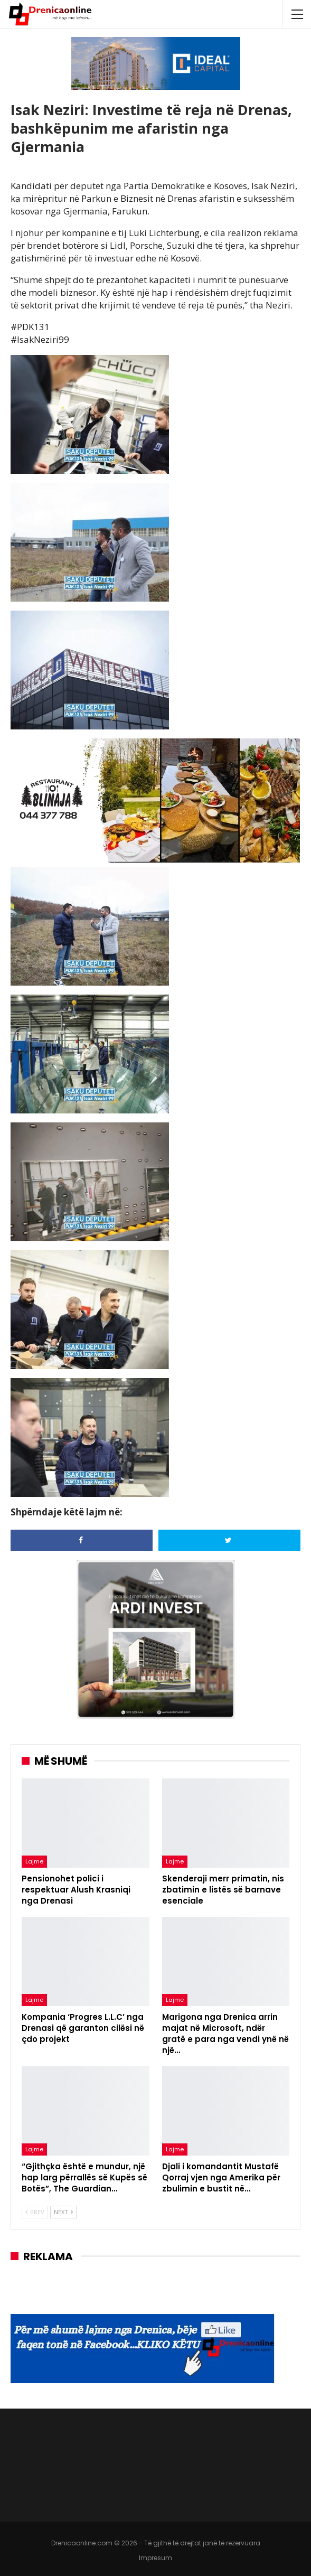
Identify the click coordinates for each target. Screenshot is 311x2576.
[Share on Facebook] (82, 1540)
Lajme (34, 1861)
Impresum (155, 2557)
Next (63, 2212)
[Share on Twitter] (229, 1540)
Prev (34, 2212)
